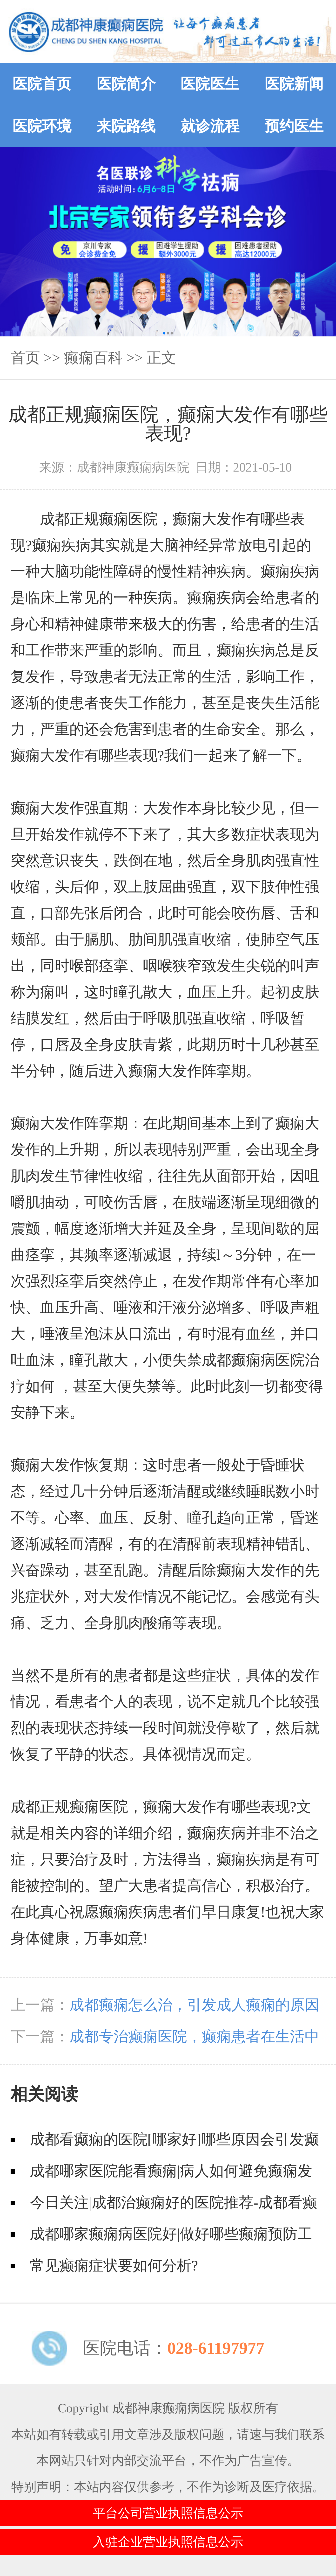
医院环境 (42, 126)
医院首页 (42, 84)
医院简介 (126, 84)
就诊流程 (210, 126)
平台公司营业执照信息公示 (168, 2513)
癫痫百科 (93, 358)
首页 (25, 358)
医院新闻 (294, 84)
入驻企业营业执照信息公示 (168, 2542)
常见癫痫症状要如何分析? (114, 2265)
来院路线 (126, 126)
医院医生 (210, 84)
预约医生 (294, 126)
